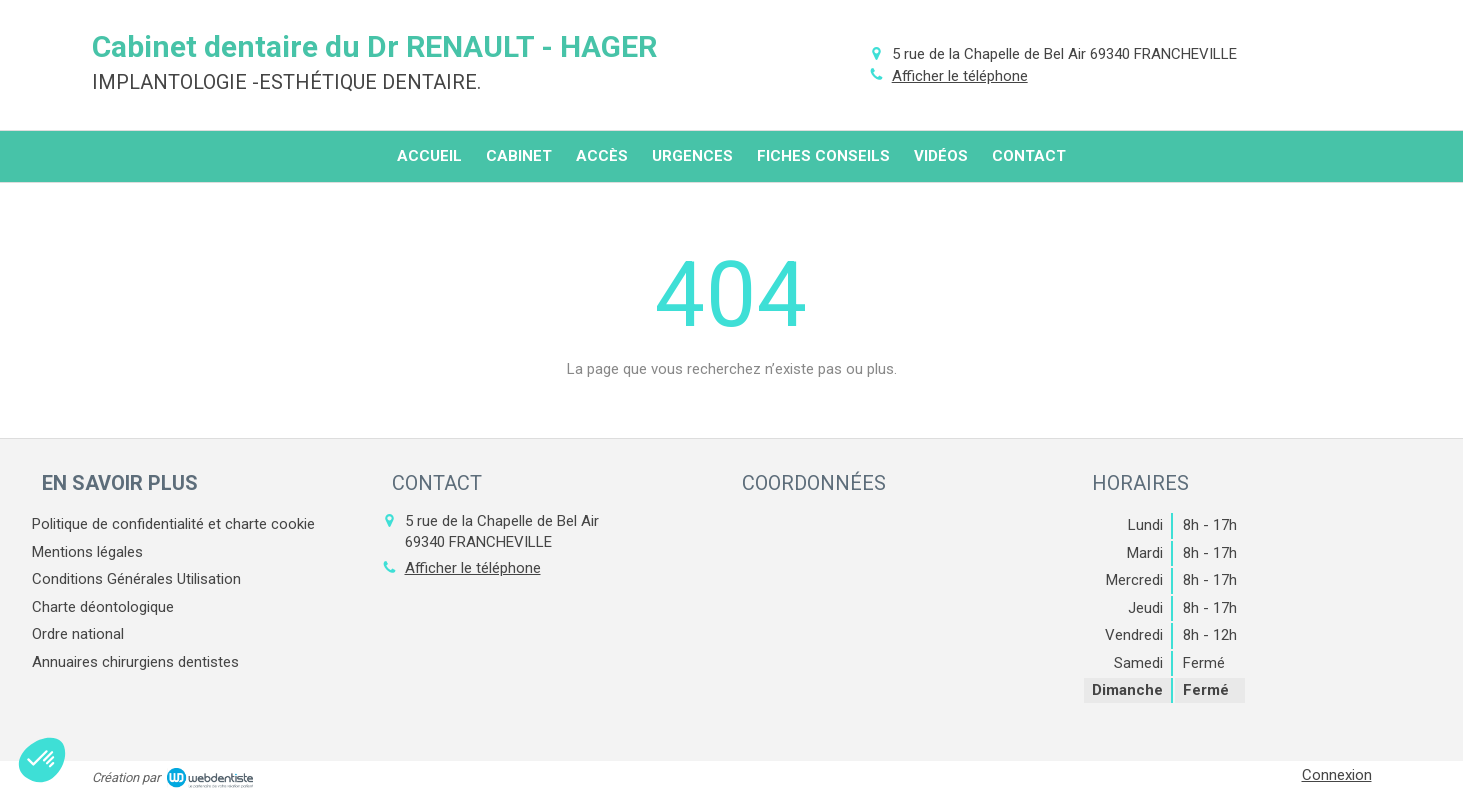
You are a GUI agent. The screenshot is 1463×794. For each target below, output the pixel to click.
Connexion (1337, 775)
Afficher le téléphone (960, 76)
